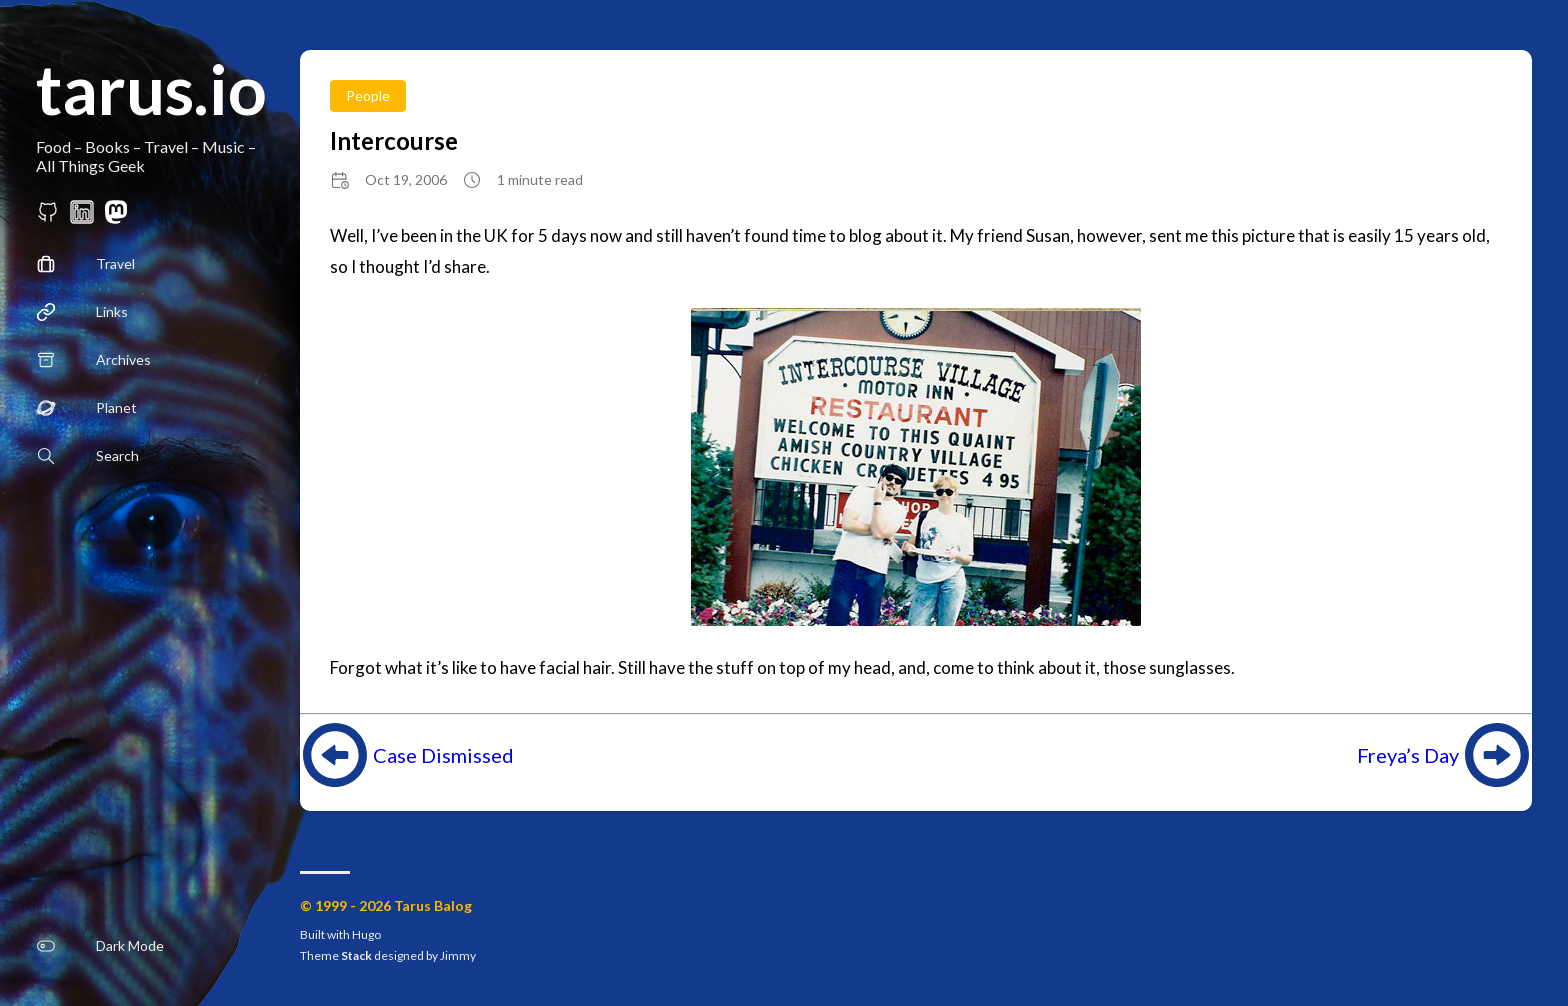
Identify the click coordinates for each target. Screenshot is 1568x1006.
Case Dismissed (443, 755)
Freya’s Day (1408, 755)
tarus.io (151, 88)
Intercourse (394, 140)
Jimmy (458, 955)
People (368, 95)
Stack (356, 955)
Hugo (366, 934)
